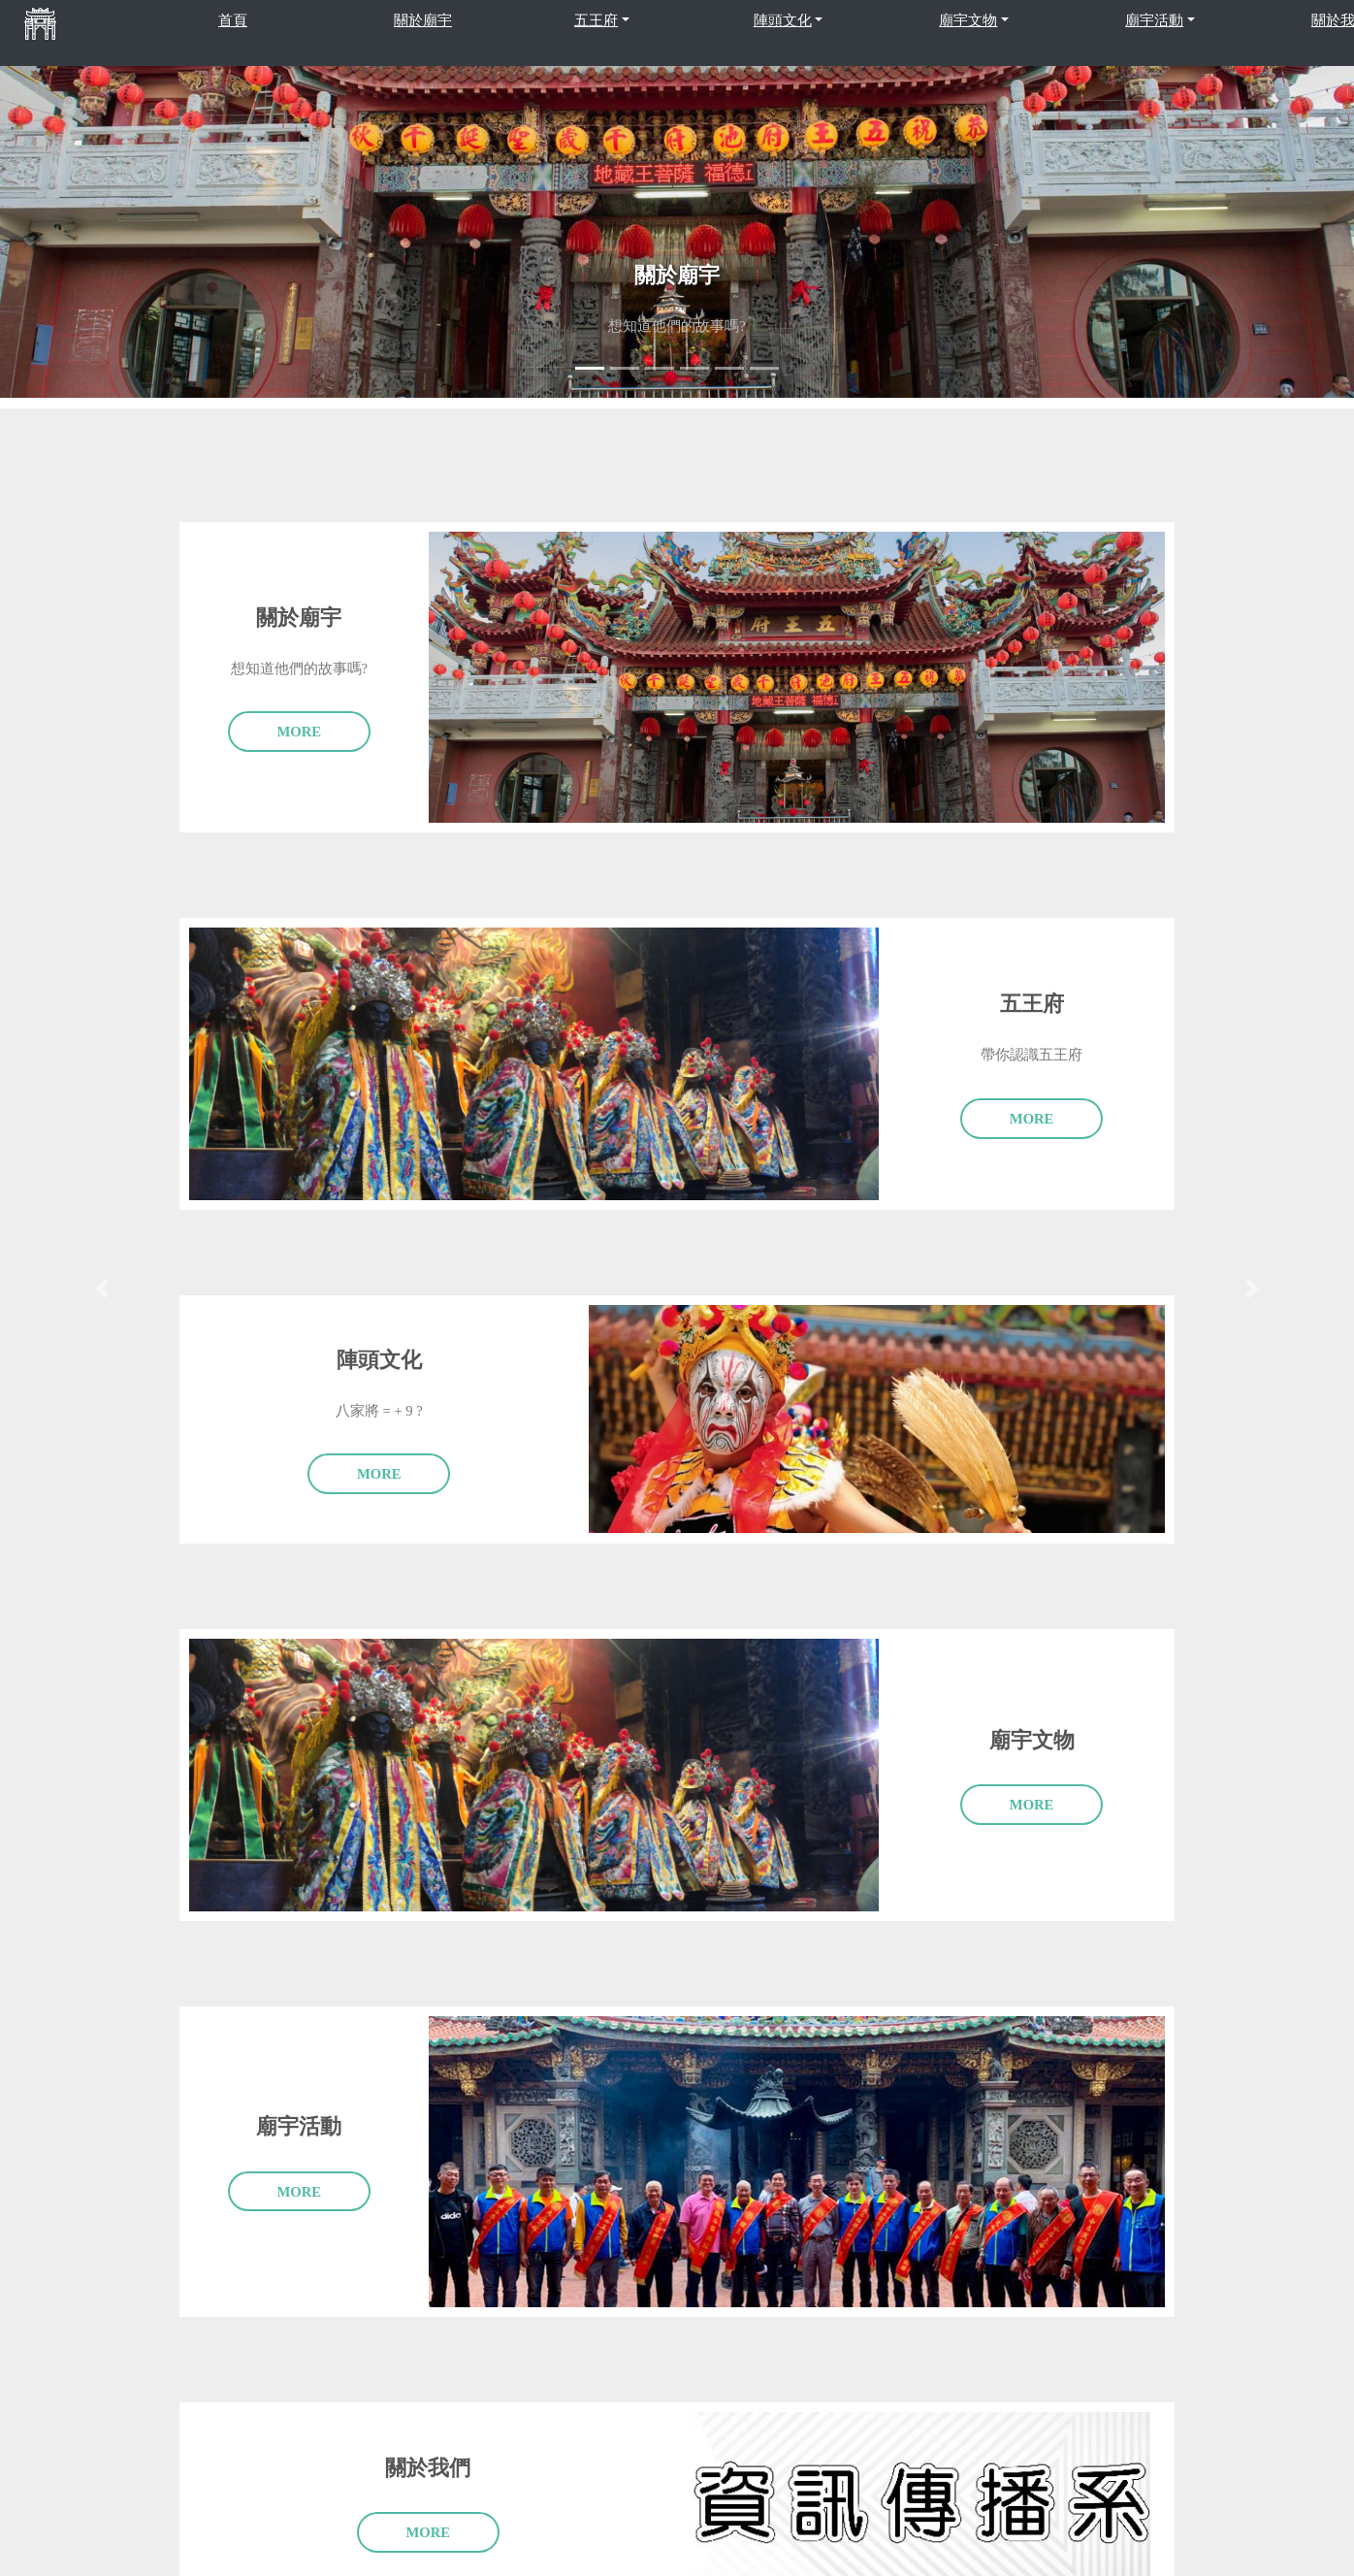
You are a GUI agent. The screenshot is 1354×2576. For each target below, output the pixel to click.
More (299, 731)
